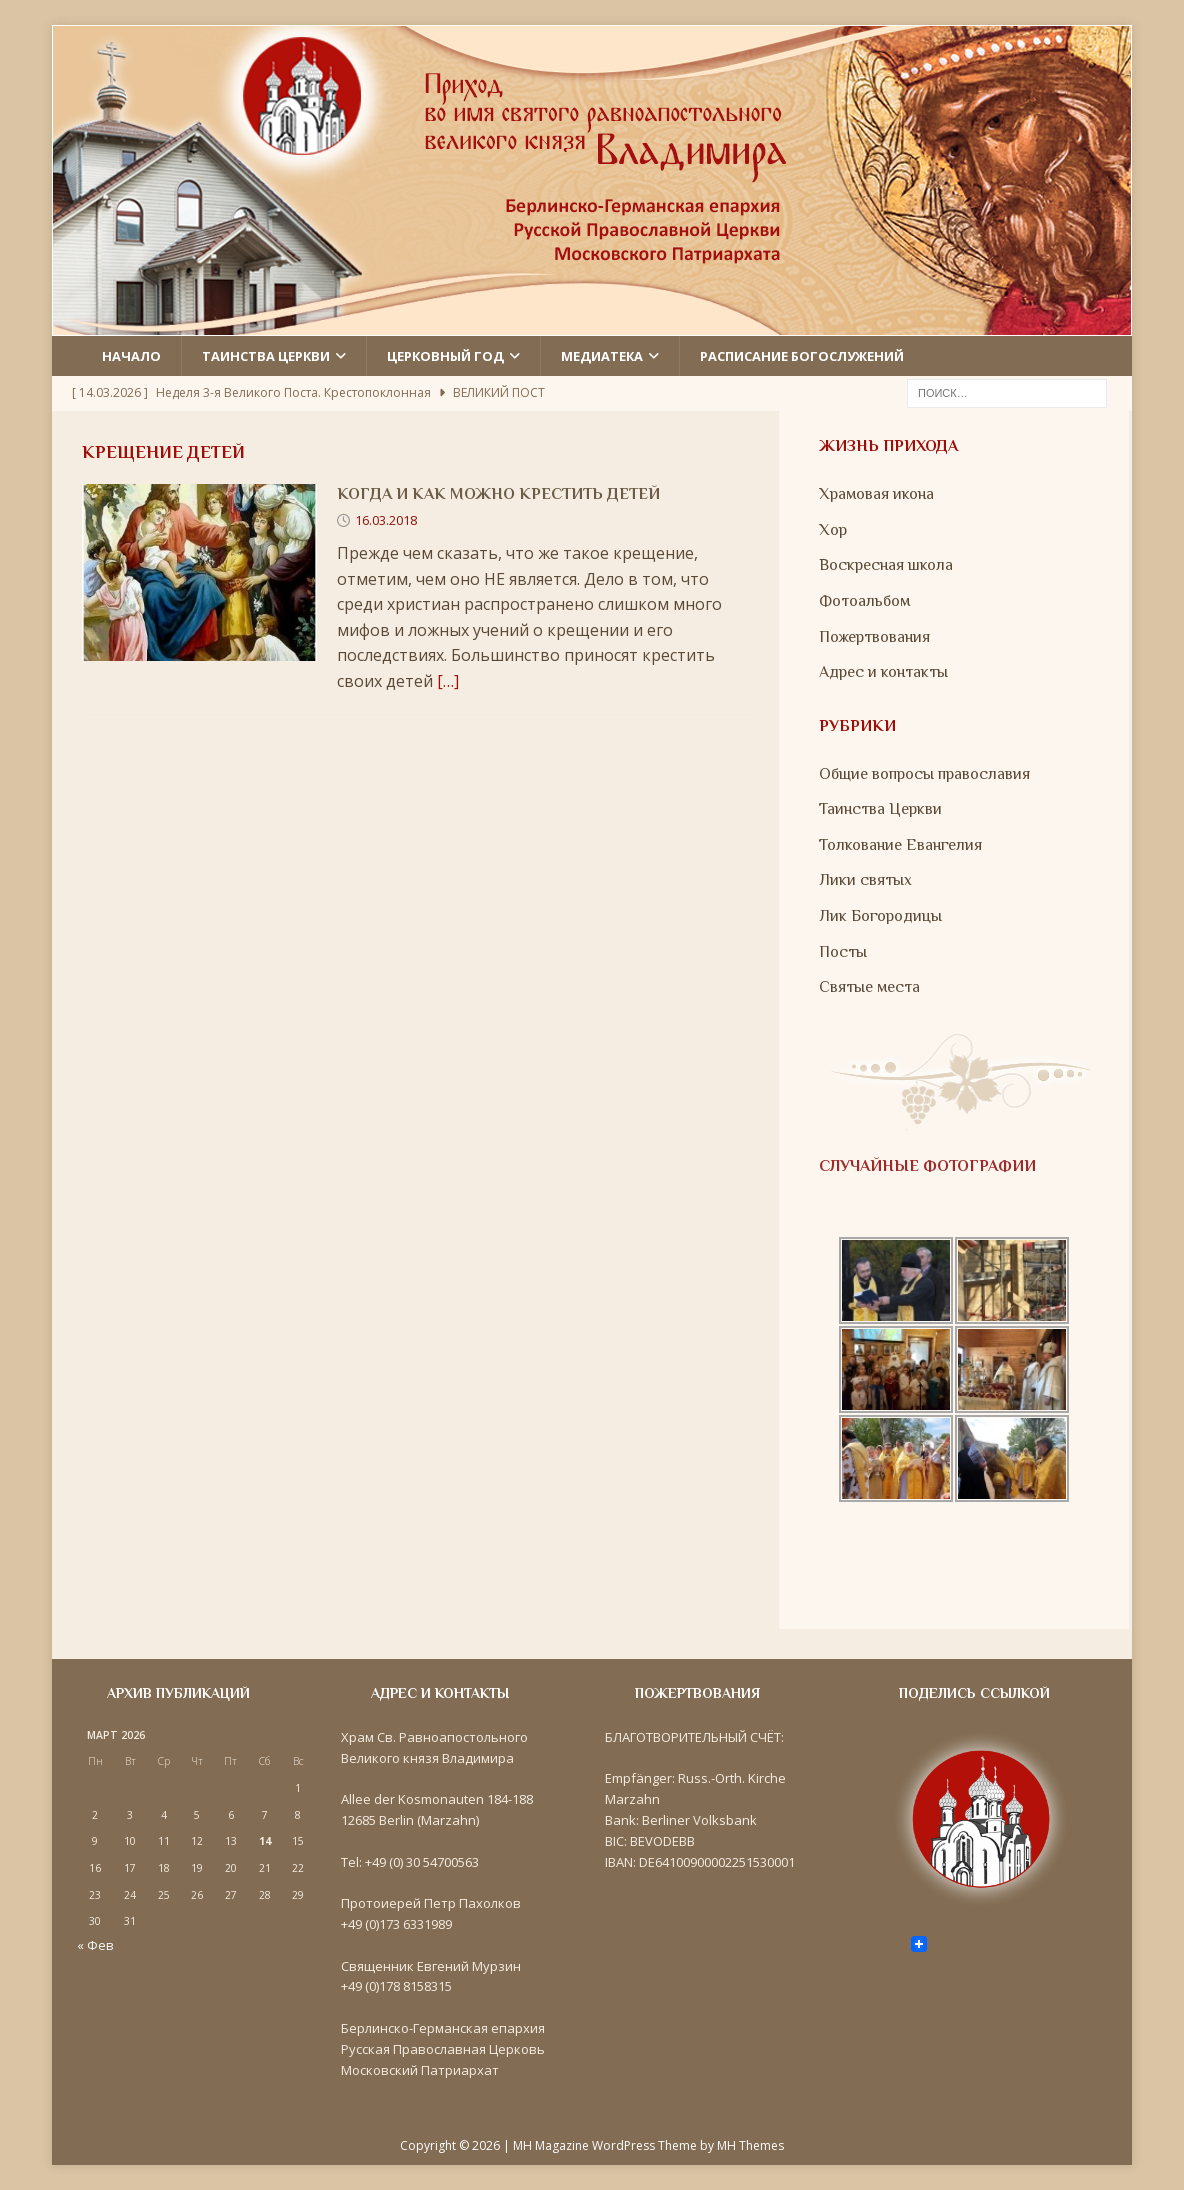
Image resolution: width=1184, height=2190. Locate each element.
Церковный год (445, 356)
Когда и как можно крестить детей (498, 494)
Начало (131, 356)
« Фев (95, 1945)
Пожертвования (874, 637)
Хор (833, 530)
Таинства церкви (266, 356)
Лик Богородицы (880, 916)
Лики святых (865, 880)
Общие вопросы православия (924, 774)
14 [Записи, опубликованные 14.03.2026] (265, 1841)
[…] (448, 681)
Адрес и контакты (883, 672)
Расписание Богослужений (802, 356)
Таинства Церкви (880, 809)
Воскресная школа (886, 565)
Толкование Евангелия (900, 845)
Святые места (869, 987)
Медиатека (602, 356)
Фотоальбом (864, 601)
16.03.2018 (386, 520)
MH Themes (750, 2145)
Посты (843, 952)
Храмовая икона (876, 494)
